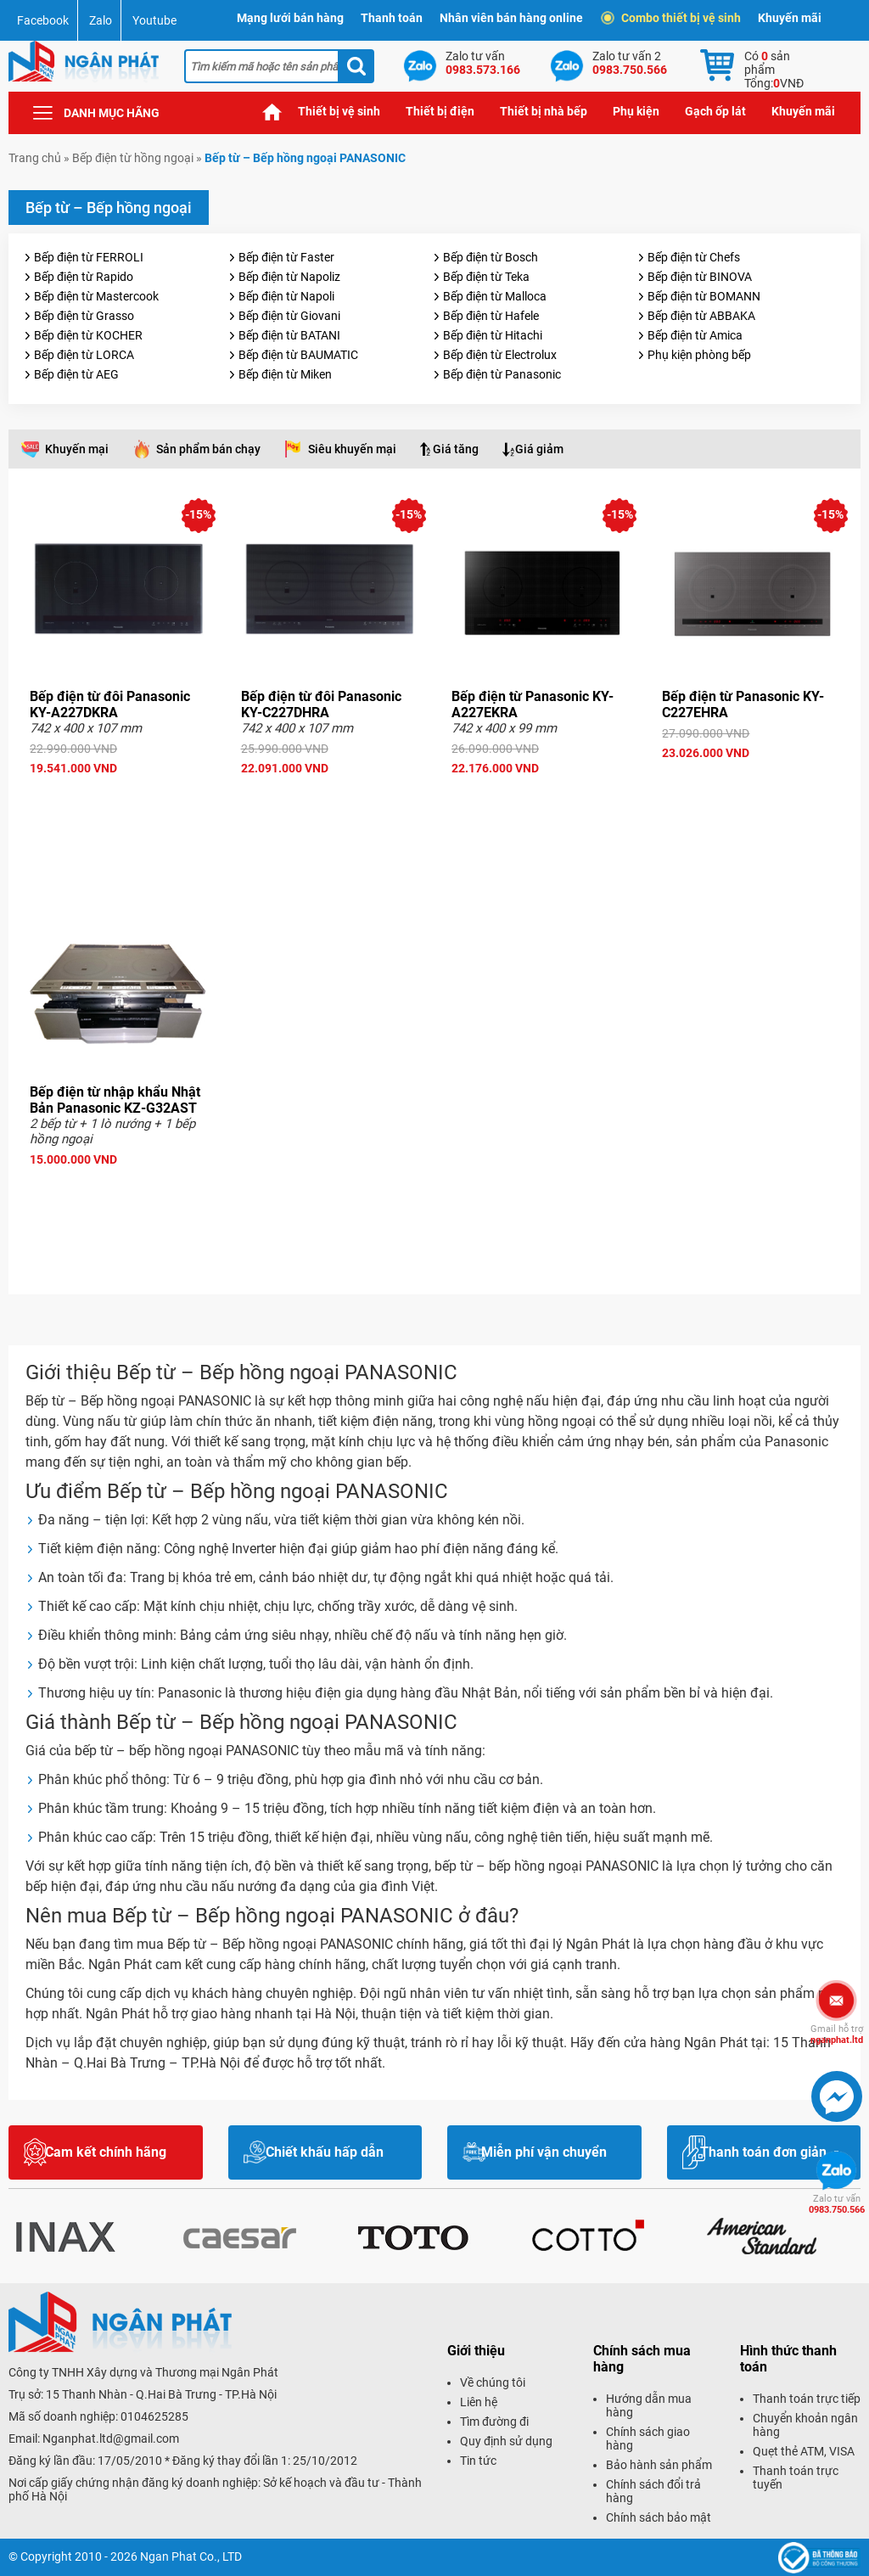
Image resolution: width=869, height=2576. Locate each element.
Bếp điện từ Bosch (490, 257)
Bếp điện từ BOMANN (704, 296)
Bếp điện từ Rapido (83, 276)
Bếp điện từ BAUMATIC (298, 355)
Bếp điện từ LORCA (84, 355)
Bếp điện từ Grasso (84, 316)
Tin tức (478, 2460)
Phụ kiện (636, 111)
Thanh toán (392, 18)
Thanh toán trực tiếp (807, 2398)
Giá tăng (456, 449)
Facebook (43, 20)
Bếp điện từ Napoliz (289, 276)
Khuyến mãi (789, 18)
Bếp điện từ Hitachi (492, 335)
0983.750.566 (837, 2204)
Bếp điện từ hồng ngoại (132, 158)
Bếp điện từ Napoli (286, 296)
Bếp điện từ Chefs (694, 257)
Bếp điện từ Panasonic (502, 374)
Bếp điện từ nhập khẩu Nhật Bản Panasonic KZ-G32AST (115, 1100)
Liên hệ (478, 2402)
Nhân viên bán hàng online (511, 18)
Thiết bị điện (440, 111)
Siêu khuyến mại (352, 449)
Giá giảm (539, 449)
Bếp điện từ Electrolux (500, 355)
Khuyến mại (77, 449)
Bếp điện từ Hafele (491, 316)
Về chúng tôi (492, 2382)
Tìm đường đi (494, 2421)
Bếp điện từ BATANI (289, 335)
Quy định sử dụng (506, 2441)
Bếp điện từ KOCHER (88, 335)
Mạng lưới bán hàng (290, 18)
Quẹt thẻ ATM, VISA (804, 2451)
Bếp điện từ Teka (486, 276)
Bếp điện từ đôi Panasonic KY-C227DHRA (321, 704)
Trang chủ (272, 112)
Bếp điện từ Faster (286, 257)
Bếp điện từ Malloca (495, 296)
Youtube (154, 20)
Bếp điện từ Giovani (289, 316)
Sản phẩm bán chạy (208, 449)
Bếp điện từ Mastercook (96, 296)
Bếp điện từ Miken (285, 374)
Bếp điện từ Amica (695, 335)
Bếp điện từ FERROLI (88, 257)
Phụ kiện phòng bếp (699, 355)
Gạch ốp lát (715, 111)
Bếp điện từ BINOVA (700, 276)
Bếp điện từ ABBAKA (701, 316)
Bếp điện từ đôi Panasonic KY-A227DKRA (110, 704)
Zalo (100, 20)
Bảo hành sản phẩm (659, 2465)
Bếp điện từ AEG (76, 374)
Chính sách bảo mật (658, 2517)
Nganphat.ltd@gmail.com (110, 2438)
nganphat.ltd (837, 2034)
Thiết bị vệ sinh (339, 111)
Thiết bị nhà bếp (543, 111)
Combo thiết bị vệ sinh (672, 18)
